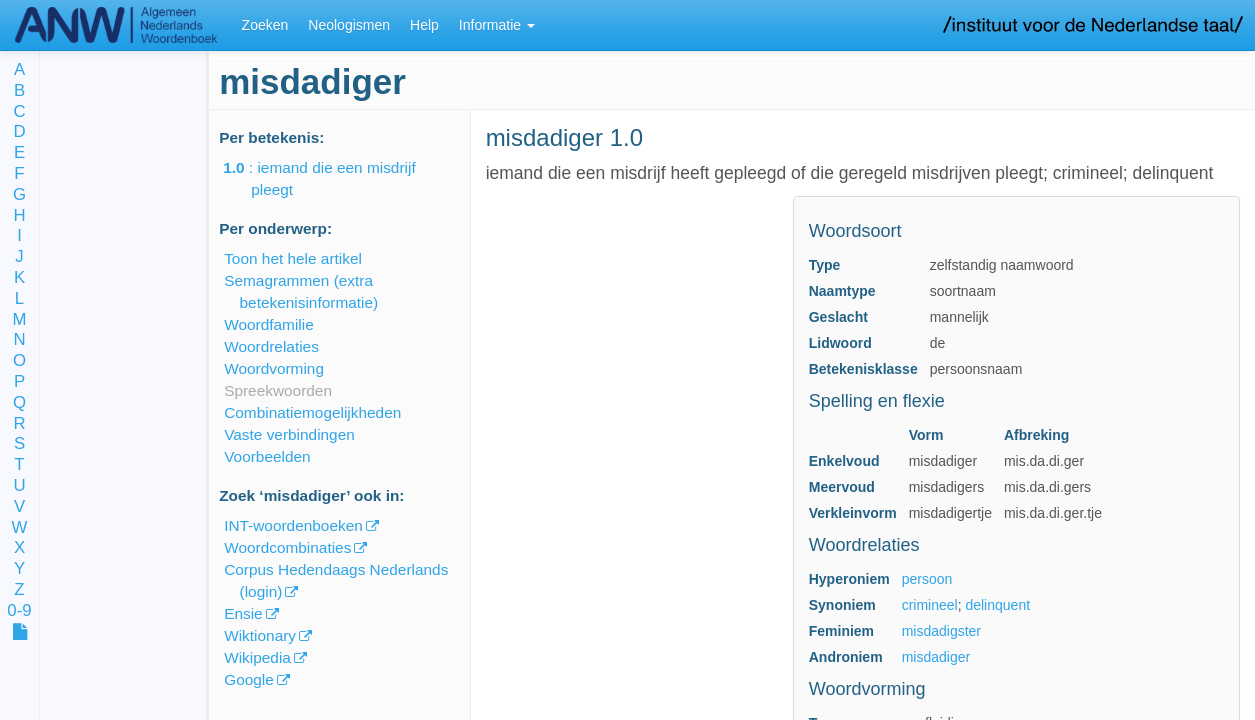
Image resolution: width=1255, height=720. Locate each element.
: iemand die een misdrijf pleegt (333, 178)
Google (249, 679)
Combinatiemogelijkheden (312, 412)
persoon (927, 579)
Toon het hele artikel (293, 258)
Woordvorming (274, 368)
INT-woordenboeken (293, 525)
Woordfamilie (269, 324)
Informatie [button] (497, 25)
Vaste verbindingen (289, 434)
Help (424, 25)
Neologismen (349, 25)
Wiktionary (260, 635)
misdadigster (941, 631)
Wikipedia (257, 657)
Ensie (243, 613)
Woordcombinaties (287, 547)
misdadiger (936, 657)
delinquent (997, 605)
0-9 (19, 611)
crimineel (930, 605)
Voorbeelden (267, 456)
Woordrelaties (271, 346)
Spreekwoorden (278, 390)
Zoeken (265, 25)
